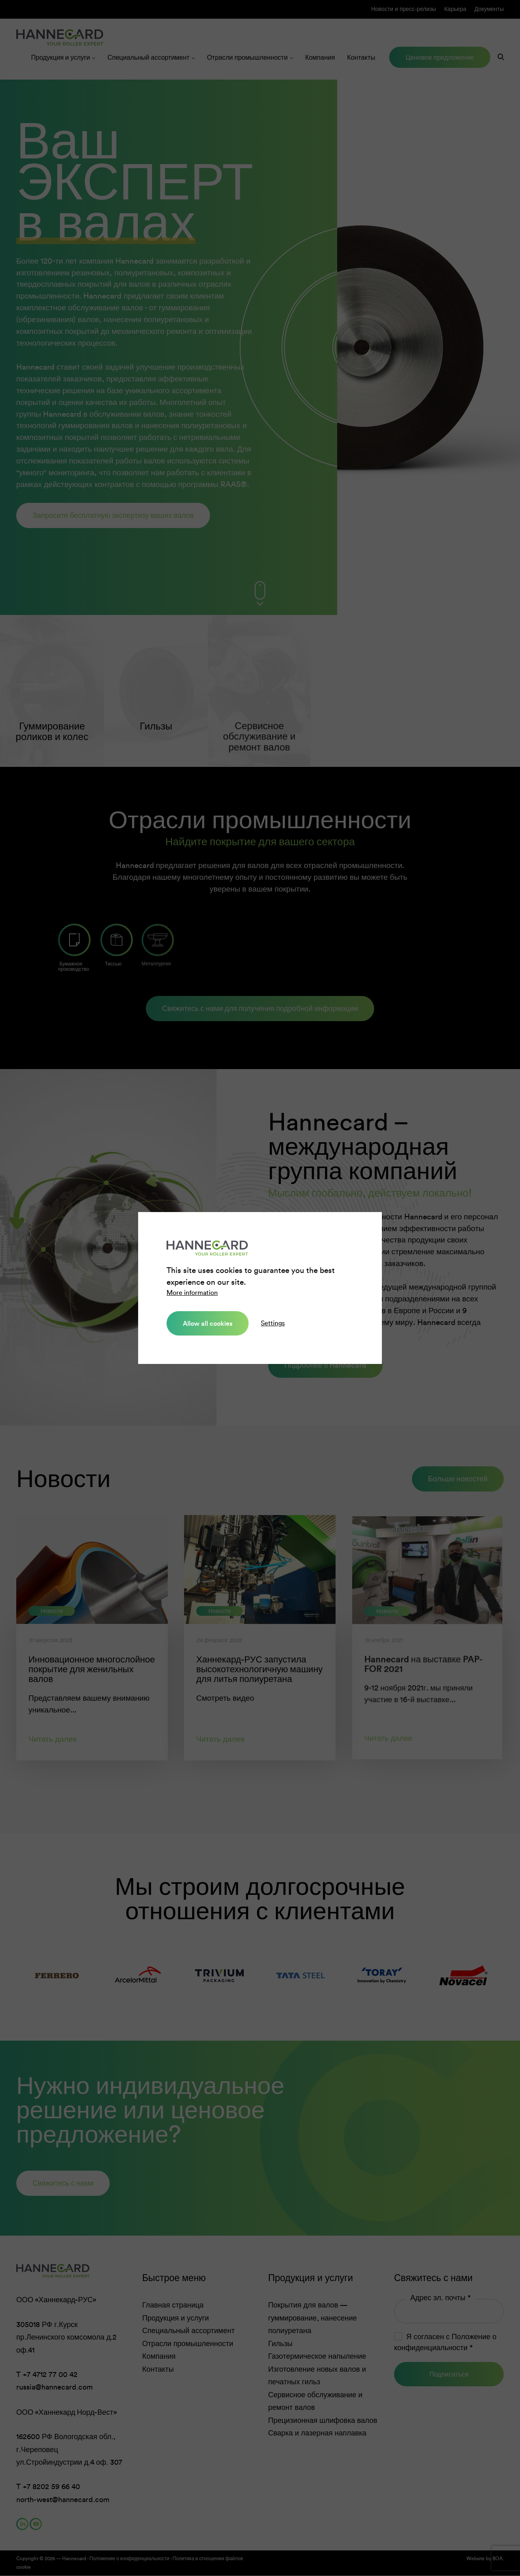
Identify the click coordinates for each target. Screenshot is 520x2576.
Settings (273, 1323)
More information (192, 1293)
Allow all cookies (207, 1323)
